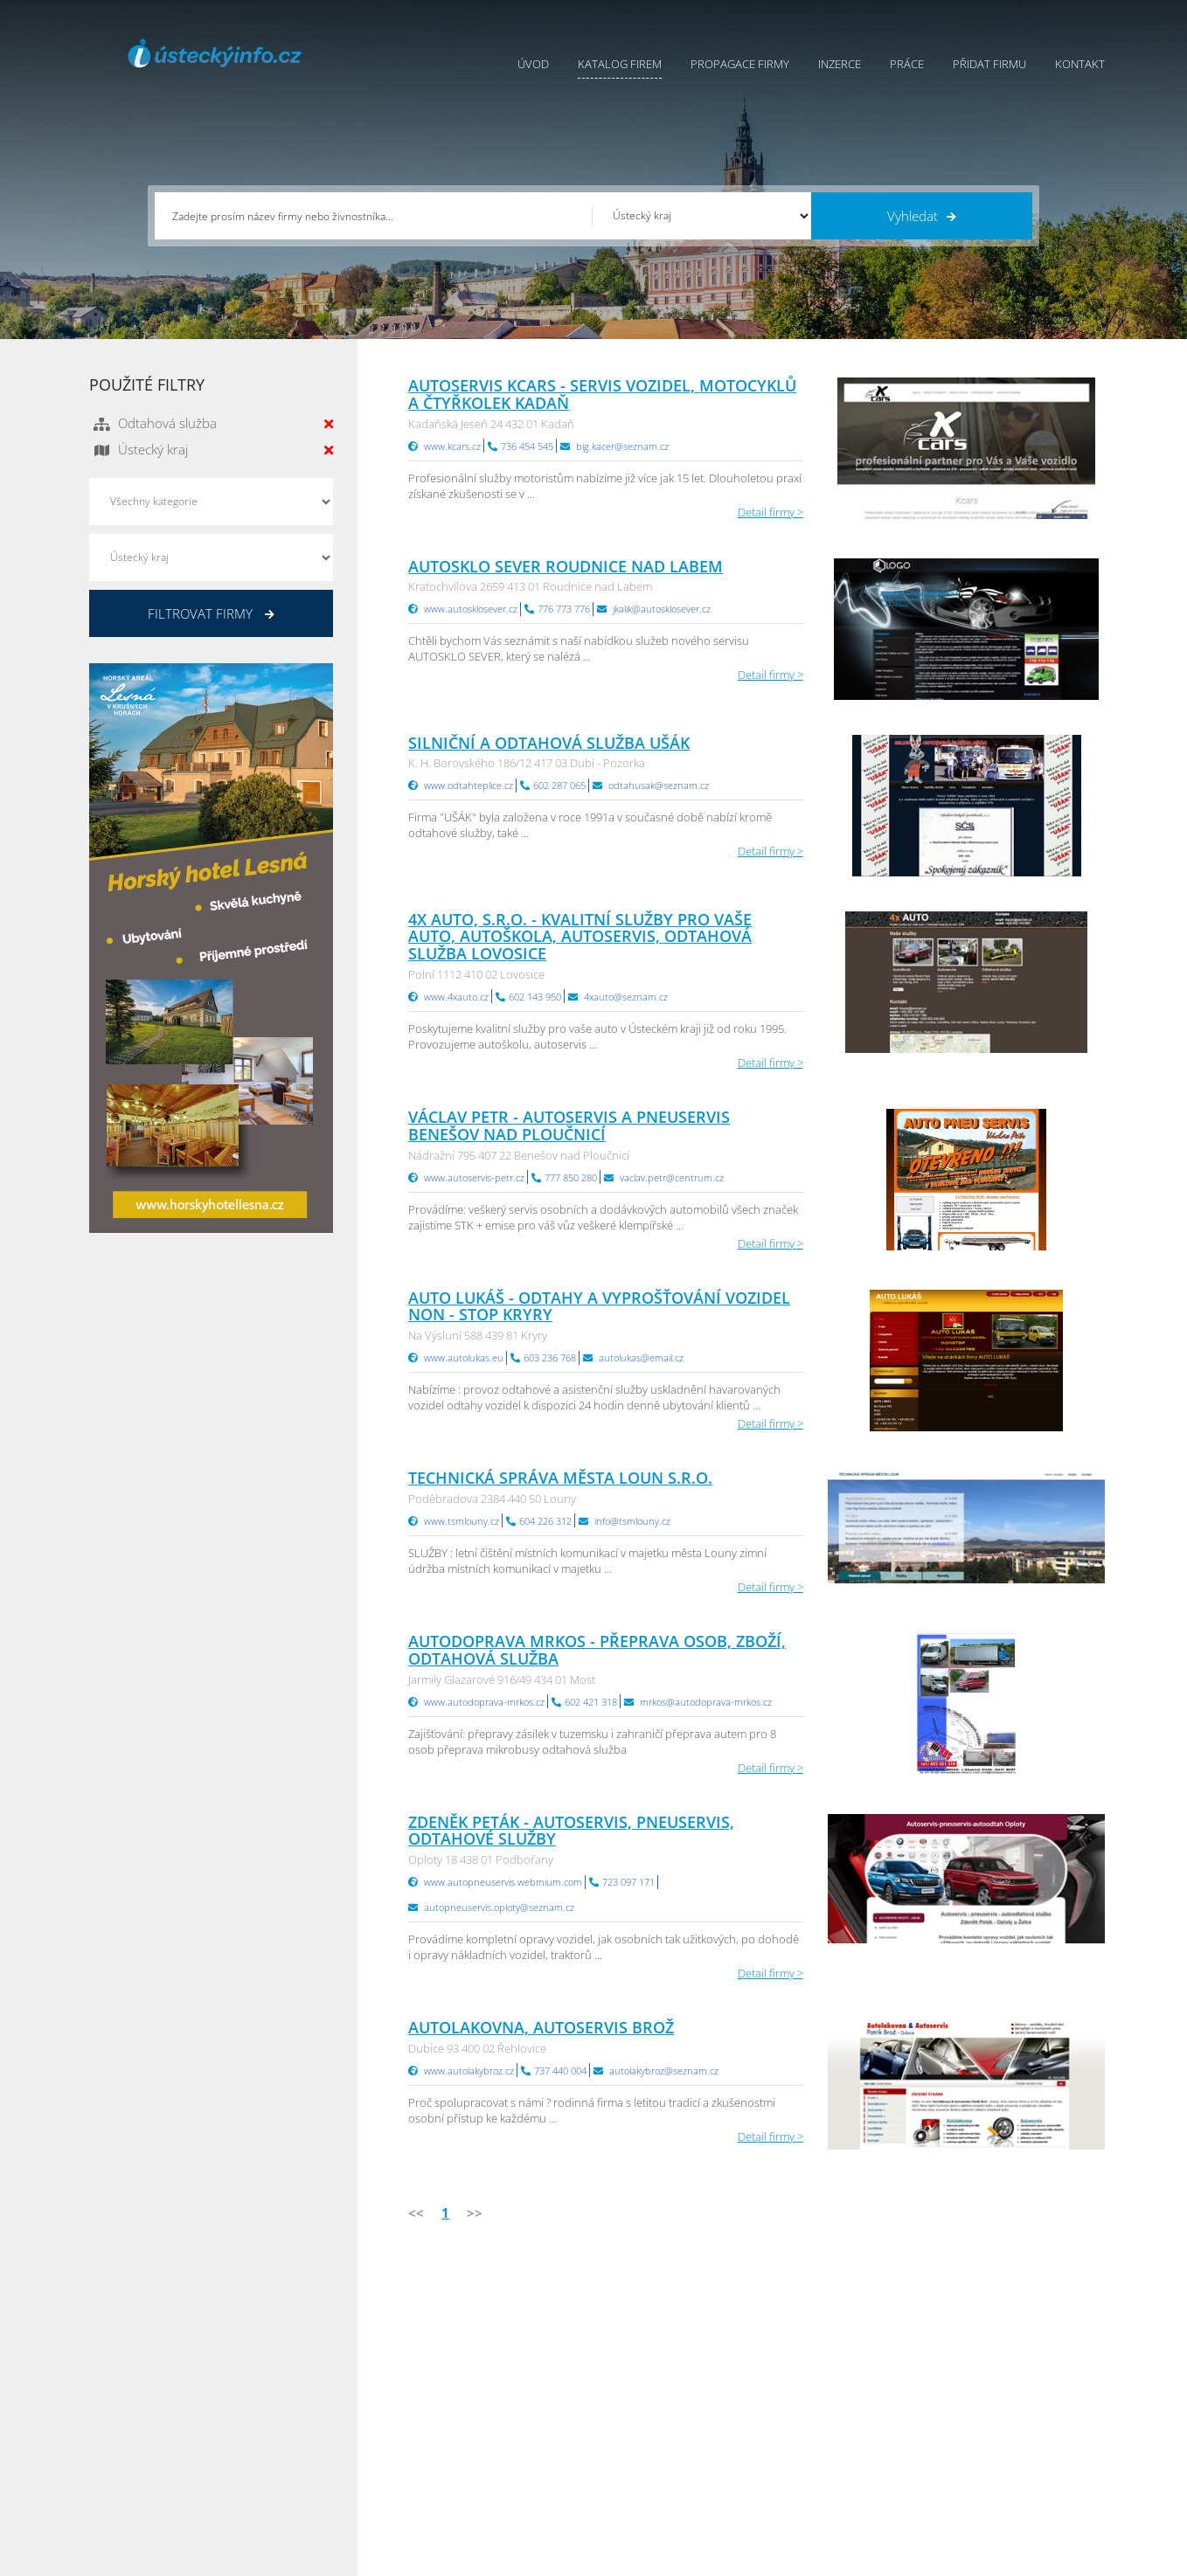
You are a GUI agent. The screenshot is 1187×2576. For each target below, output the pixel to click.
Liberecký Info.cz (820, 2486)
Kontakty (616, 2420)
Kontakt (1080, 64)
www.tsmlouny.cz (461, 1520)
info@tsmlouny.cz (632, 1520)
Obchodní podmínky (646, 2377)
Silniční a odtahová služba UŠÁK (549, 742)
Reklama (458, 2464)
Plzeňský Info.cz (988, 2355)
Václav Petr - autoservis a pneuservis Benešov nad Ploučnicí (569, 1125)
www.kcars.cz (452, 446)
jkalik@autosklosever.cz (662, 608)
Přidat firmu (989, 64)
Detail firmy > (770, 512)
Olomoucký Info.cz (995, 2464)
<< (416, 2212)
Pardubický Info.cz (824, 2355)
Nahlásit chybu (632, 2442)
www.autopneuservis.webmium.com (503, 1881)
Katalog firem (620, 64)
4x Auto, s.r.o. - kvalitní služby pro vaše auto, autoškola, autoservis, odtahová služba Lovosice (580, 937)
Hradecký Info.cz (819, 2442)
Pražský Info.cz (985, 2377)
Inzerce (839, 64)
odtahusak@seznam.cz (658, 785)
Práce (907, 64)
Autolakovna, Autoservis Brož (541, 2027)
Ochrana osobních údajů (658, 2398)
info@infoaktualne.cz (167, 2440)
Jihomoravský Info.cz (829, 2464)
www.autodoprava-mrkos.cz (484, 1701)
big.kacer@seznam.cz (622, 446)
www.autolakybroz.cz (469, 2070)
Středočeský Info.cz (996, 2442)
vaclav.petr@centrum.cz (672, 1177)
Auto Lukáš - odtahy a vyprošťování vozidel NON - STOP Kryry (599, 1306)
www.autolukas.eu (463, 1357)
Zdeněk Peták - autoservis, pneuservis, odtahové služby (571, 1830)
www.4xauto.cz (456, 996)
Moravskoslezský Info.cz (838, 2398)
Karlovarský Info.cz (995, 2486)
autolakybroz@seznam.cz (663, 2070)
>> (474, 2212)
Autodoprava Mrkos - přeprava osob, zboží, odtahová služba (597, 1650)
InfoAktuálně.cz (221, 2559)
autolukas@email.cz (641, 1357)
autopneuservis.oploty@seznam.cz (499, 1907)
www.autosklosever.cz (470, 608)
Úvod (533, 64)
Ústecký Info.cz (815, 2377)
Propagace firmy (740, 64)
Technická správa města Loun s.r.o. (560, 1477)
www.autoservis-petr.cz (474, 1177)
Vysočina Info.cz (818, 2420)
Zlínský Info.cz (983, 2420)
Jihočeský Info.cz (989, 2398)
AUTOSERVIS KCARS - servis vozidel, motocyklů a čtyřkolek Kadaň (602, 394)
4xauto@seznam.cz (626, 996)
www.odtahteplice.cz (468, 785)
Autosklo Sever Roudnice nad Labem (565, 566)
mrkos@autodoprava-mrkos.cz (706, 1701)
